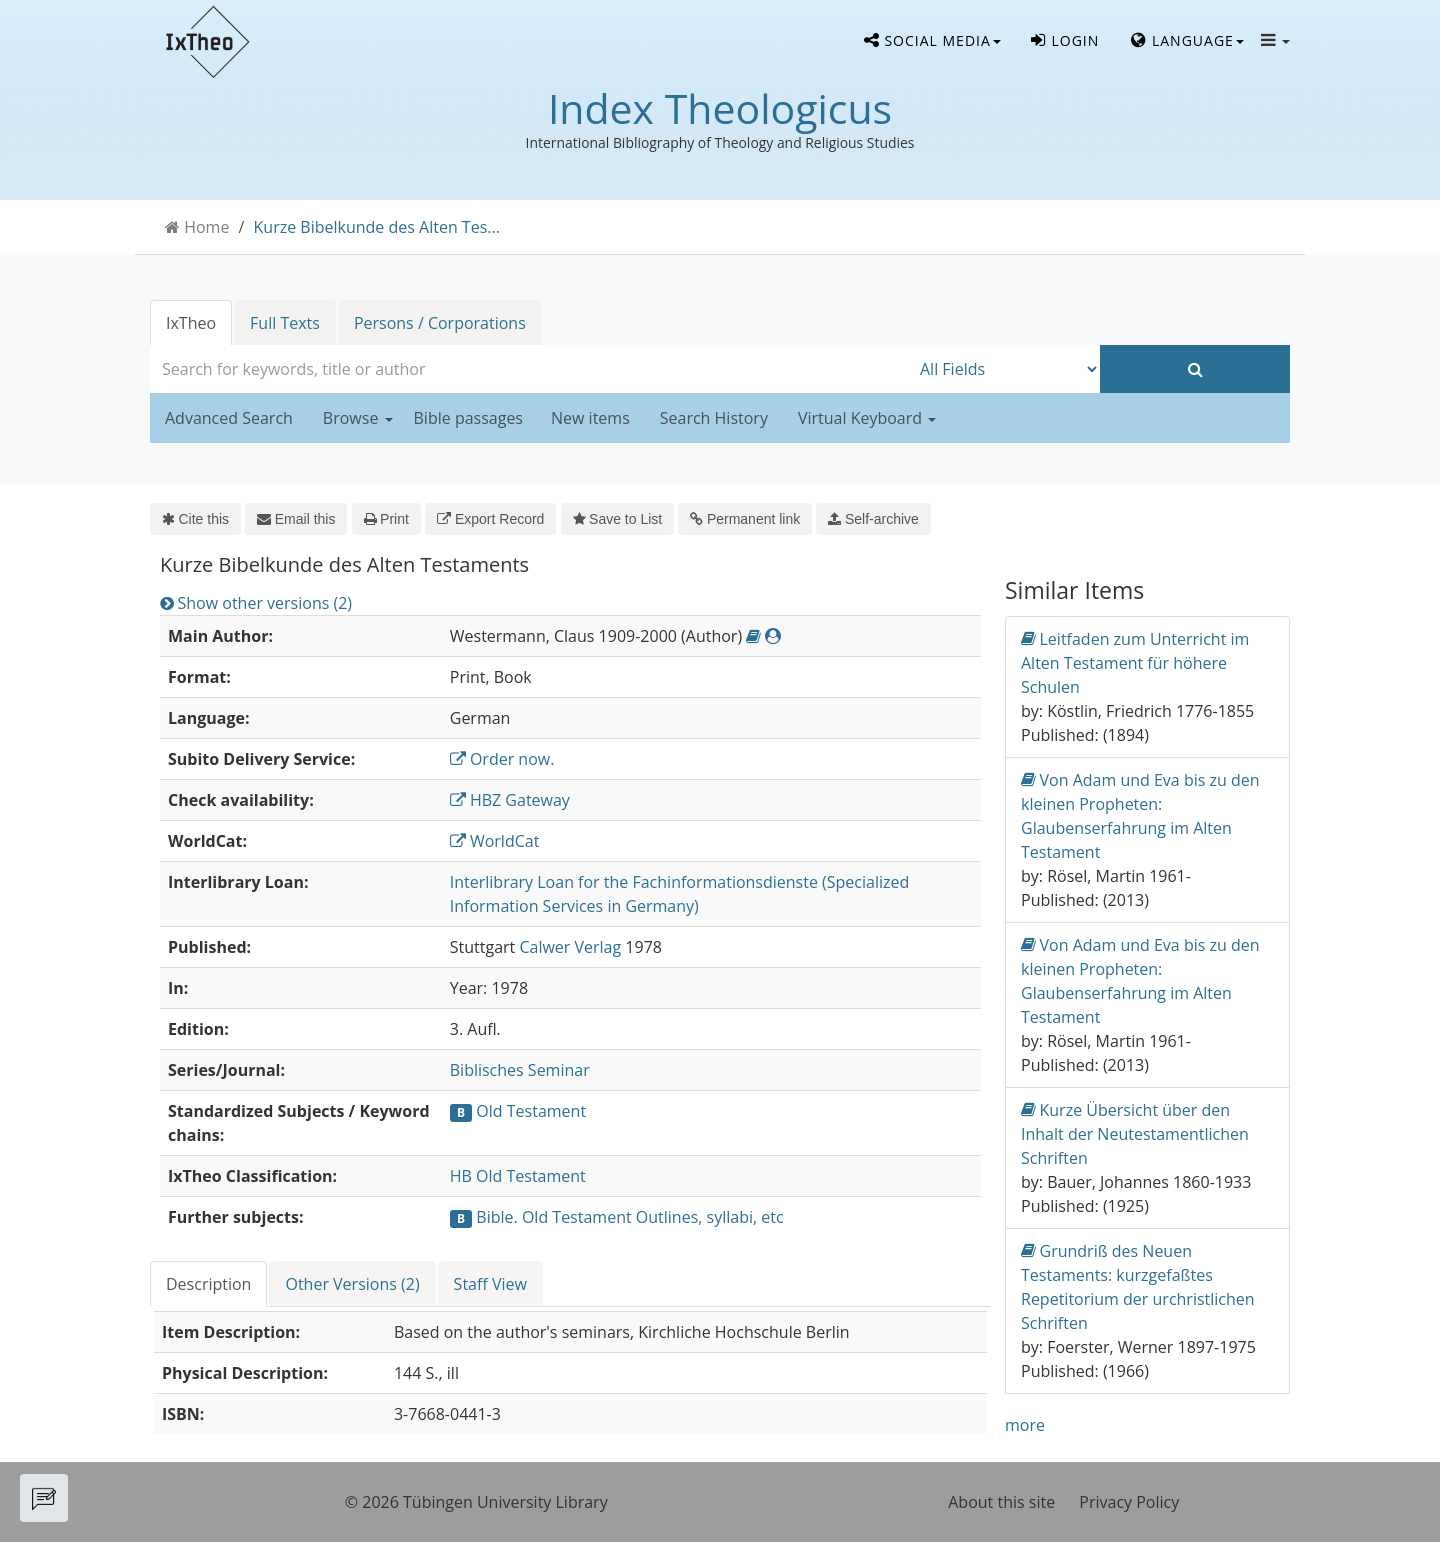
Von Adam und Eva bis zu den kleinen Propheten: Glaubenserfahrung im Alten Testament (1140, 815)
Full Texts (285, 323)
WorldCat (495, 841)
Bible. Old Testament (553, 1217)
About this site (1001, 1502)
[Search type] (1005, 369)
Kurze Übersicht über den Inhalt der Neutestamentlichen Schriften (1135, 1133)
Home (206, 227)
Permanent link (745, 519)
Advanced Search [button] (229, 418)
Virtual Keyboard (867, 418)
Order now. (502, 759)
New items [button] (590, 418)
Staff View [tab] (490, 1284)
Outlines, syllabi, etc (710, 1217)
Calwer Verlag (570, 947)
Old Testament (531, 1111)
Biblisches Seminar (520, 1070)
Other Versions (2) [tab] (352, 1284)
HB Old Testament (518, 1176)
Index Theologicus (720, 108)
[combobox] (530, 369)
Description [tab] (208, 1284)
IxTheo (191, 323)
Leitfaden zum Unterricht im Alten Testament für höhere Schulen (1135, 662)
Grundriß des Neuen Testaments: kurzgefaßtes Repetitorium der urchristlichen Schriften (1138, 1286)
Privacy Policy (1129, 1502)
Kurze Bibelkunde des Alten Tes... (377, 227)
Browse (358, 418)
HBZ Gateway (510, 800)
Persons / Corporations (440, 323)
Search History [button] (714, 418)
